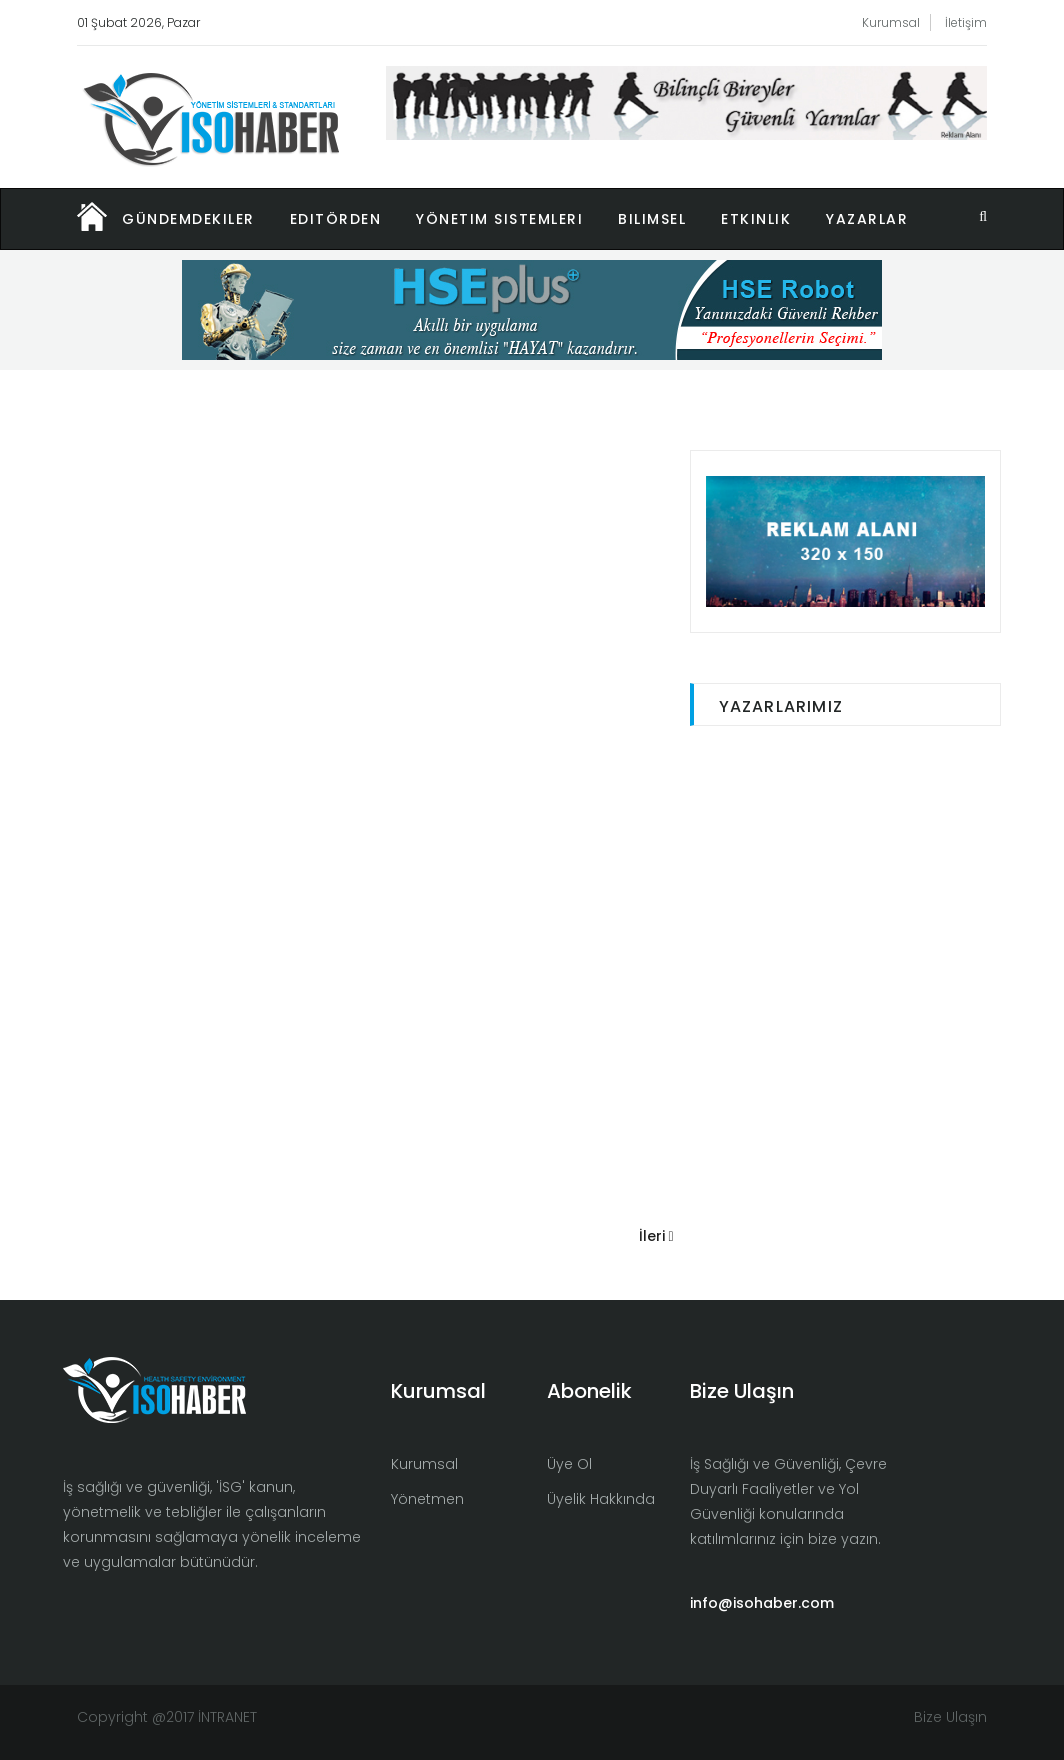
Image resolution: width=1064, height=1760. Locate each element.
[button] (206, 219)
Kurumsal (891, 22)
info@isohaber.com (762, 1603)
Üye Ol (569, 1464)
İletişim (966, 22)
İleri (656, 1236)
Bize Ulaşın (950, 1717)
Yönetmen (427, 1499)
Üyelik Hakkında (601, 1499)
